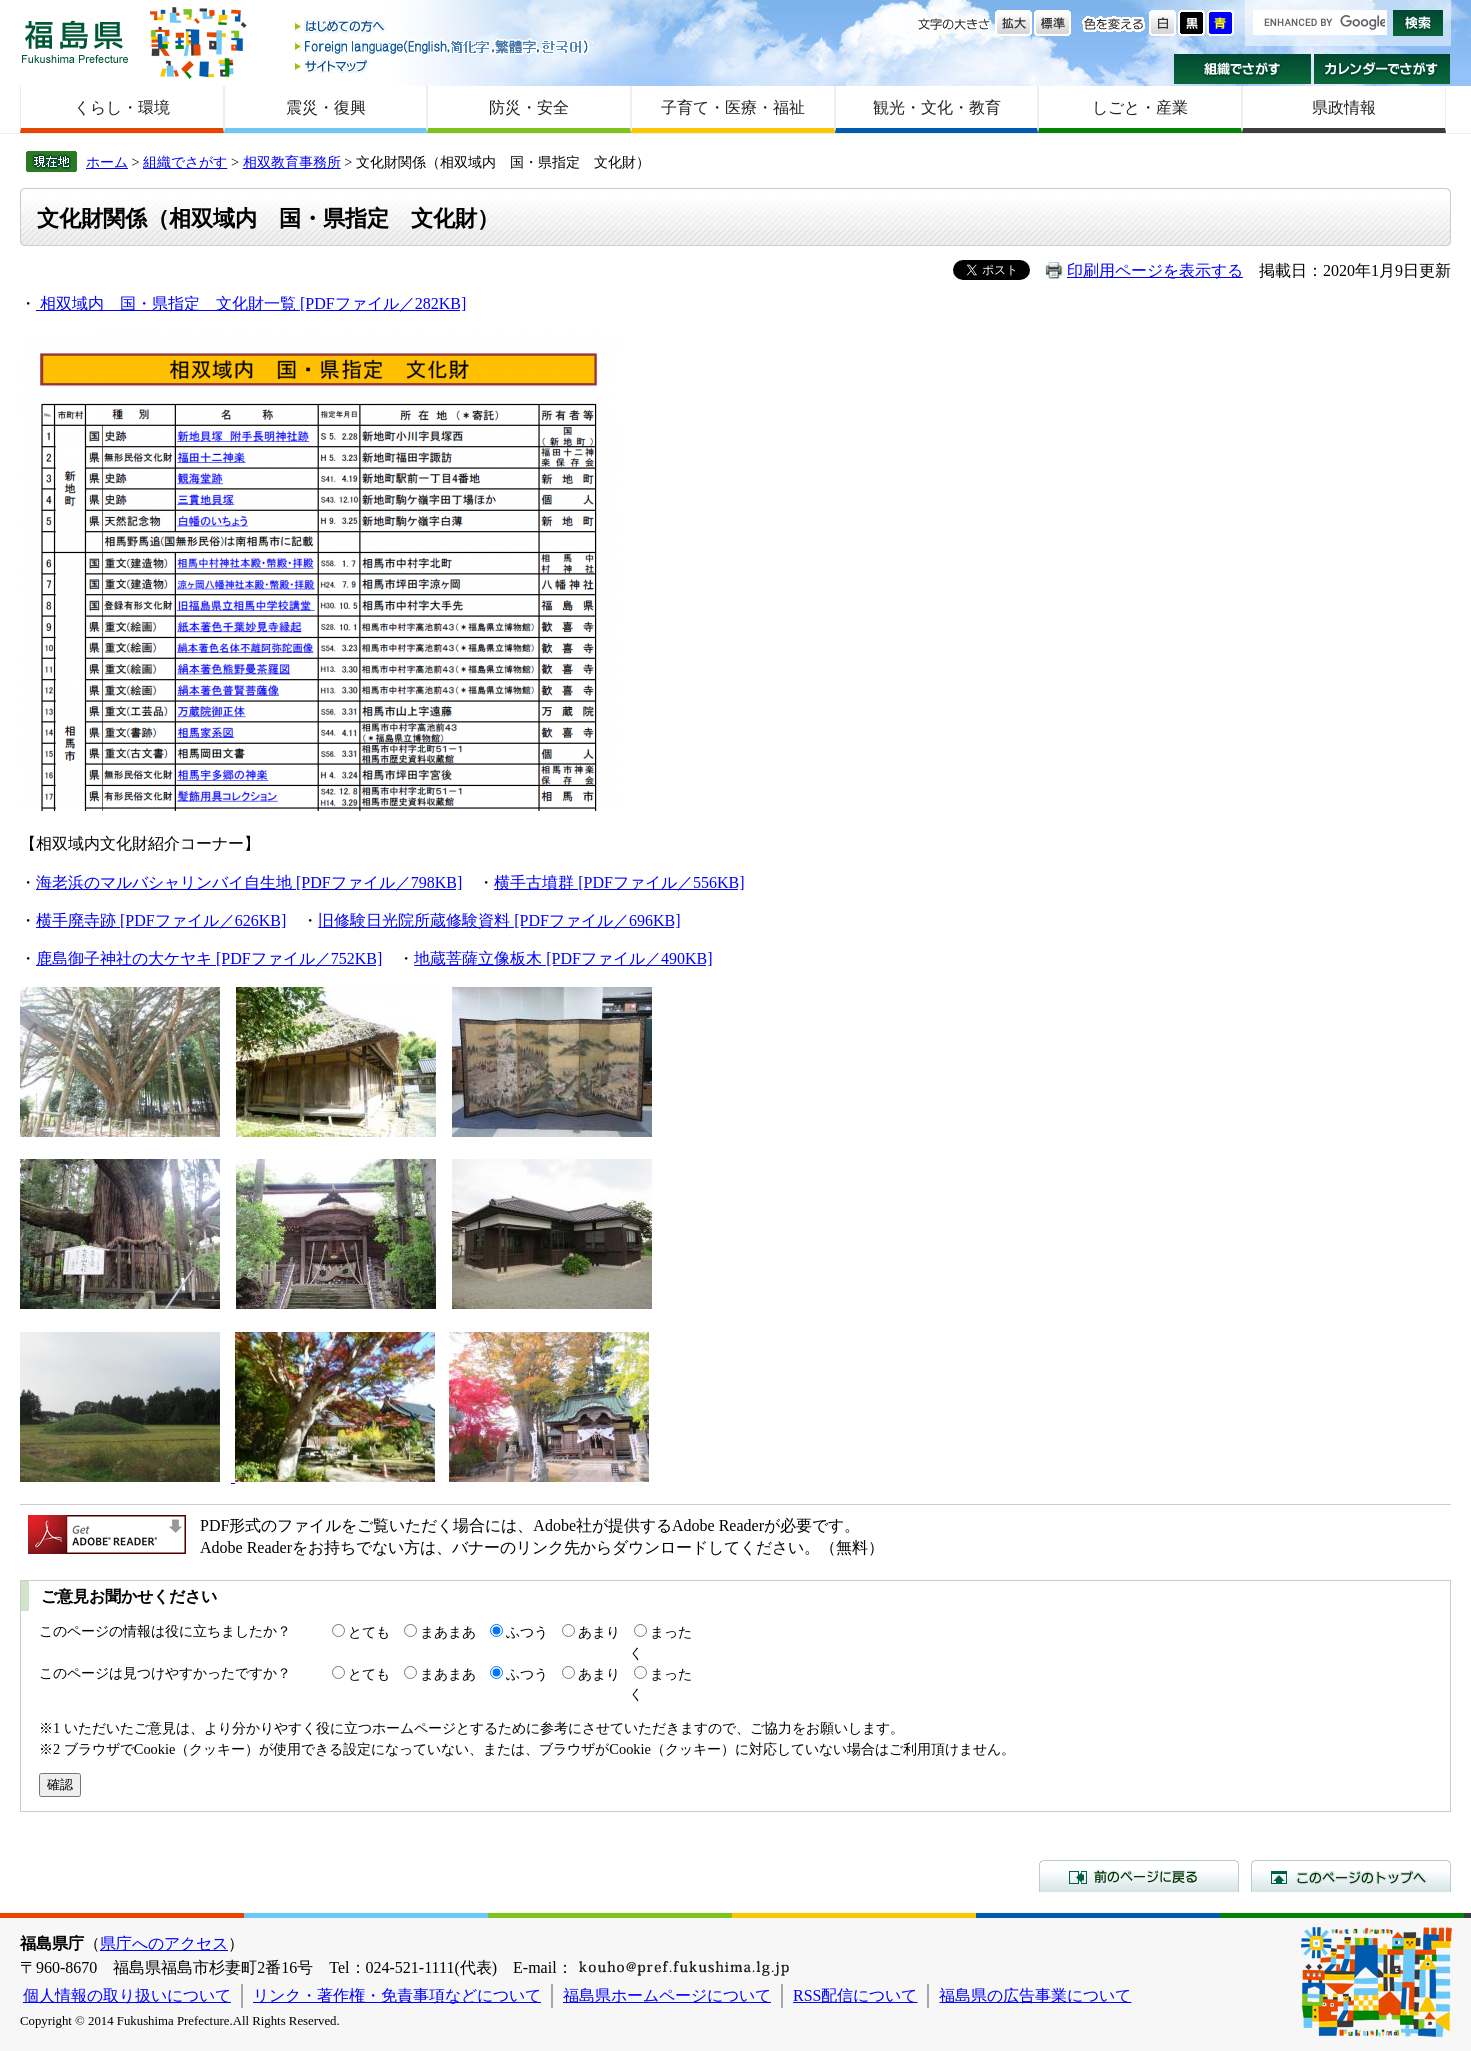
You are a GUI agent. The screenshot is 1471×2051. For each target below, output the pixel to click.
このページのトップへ (1351, 1876)
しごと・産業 (1140, 107)
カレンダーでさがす (1382, 69)
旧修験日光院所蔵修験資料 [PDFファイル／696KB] (499, 920)
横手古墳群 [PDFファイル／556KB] (619, 882)
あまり (599, 1632)
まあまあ (448, 1632)
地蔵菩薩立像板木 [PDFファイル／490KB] (563, 958)
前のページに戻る (1139, 1876)
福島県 (75, 41)
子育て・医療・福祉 (733, 107)
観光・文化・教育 (937, 107)
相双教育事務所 (292, 162)
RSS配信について (855, 1995)
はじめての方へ (443, 27)
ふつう (527, 1632)
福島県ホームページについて (667, 1995)
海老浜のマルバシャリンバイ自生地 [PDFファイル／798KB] (249, 882)
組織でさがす (1242, 69)
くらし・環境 (122, 107)
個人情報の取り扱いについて (127, 1995)
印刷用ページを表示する (1155, 270)
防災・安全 (529, 107)
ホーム (107, 162)
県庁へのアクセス (164, 1943)
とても (369, 1632)
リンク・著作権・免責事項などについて (397, 1995)
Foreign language (443, 46)
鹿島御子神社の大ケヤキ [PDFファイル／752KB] (209, 958)
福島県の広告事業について (1035, 1995)
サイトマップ (443, 65)
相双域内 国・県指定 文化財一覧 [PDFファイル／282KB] (253, 303)
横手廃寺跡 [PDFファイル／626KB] (161, 920)
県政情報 (1344, 107)
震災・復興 (326, 107)
